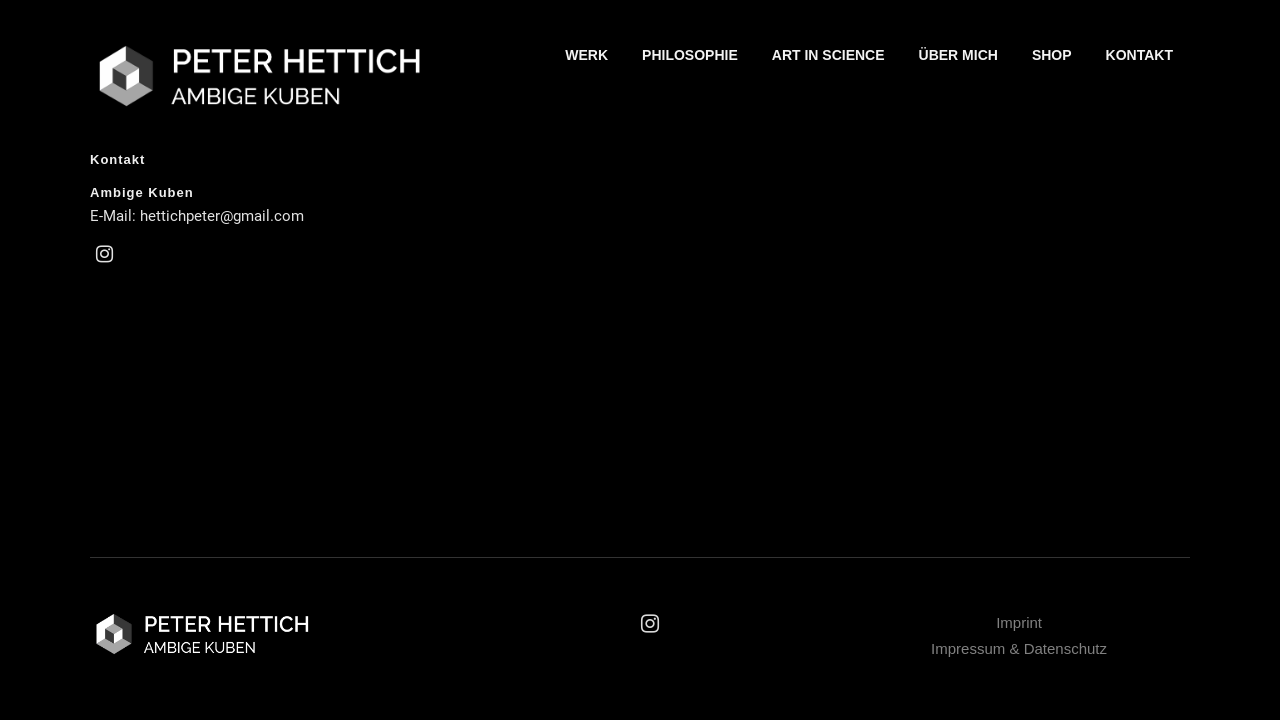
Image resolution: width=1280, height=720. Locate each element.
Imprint (1019, 622)
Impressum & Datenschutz (1019, 648)
